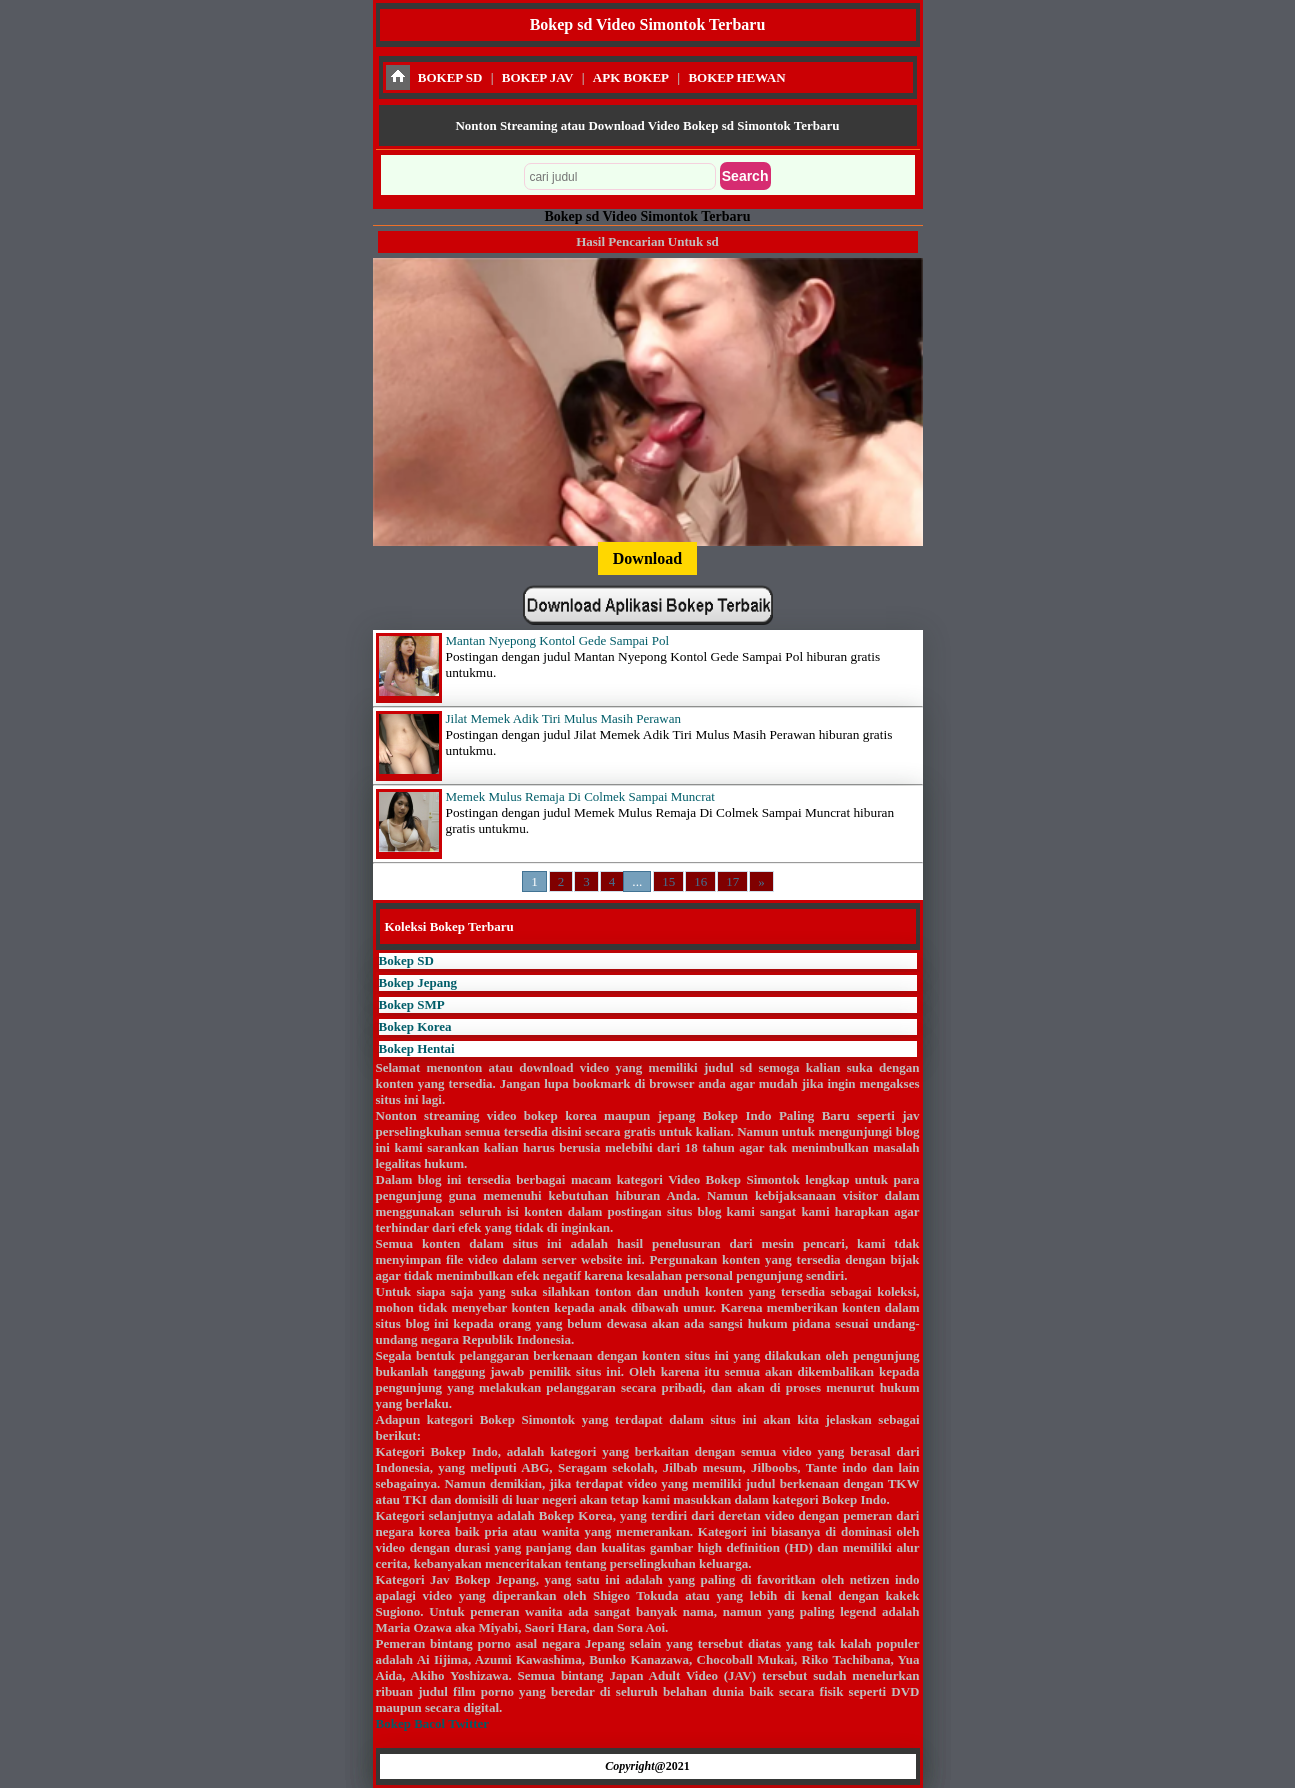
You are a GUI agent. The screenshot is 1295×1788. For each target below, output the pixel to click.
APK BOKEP (631, 77)
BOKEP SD (450, 77)
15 (668, 881)
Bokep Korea (415, 1026)
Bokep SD (406, 960)
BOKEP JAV (538, 77)
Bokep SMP (412, 1004)
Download (647, 558)
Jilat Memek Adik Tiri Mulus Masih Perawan (563, 718)
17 (732, 881)
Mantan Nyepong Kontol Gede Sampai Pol (558, 640)
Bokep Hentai (417, 1048)
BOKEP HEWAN (736, 77)
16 (700, 881)
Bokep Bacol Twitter (432, 1723)
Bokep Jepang (418, 982)
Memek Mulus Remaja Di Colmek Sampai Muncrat (580, 796)
